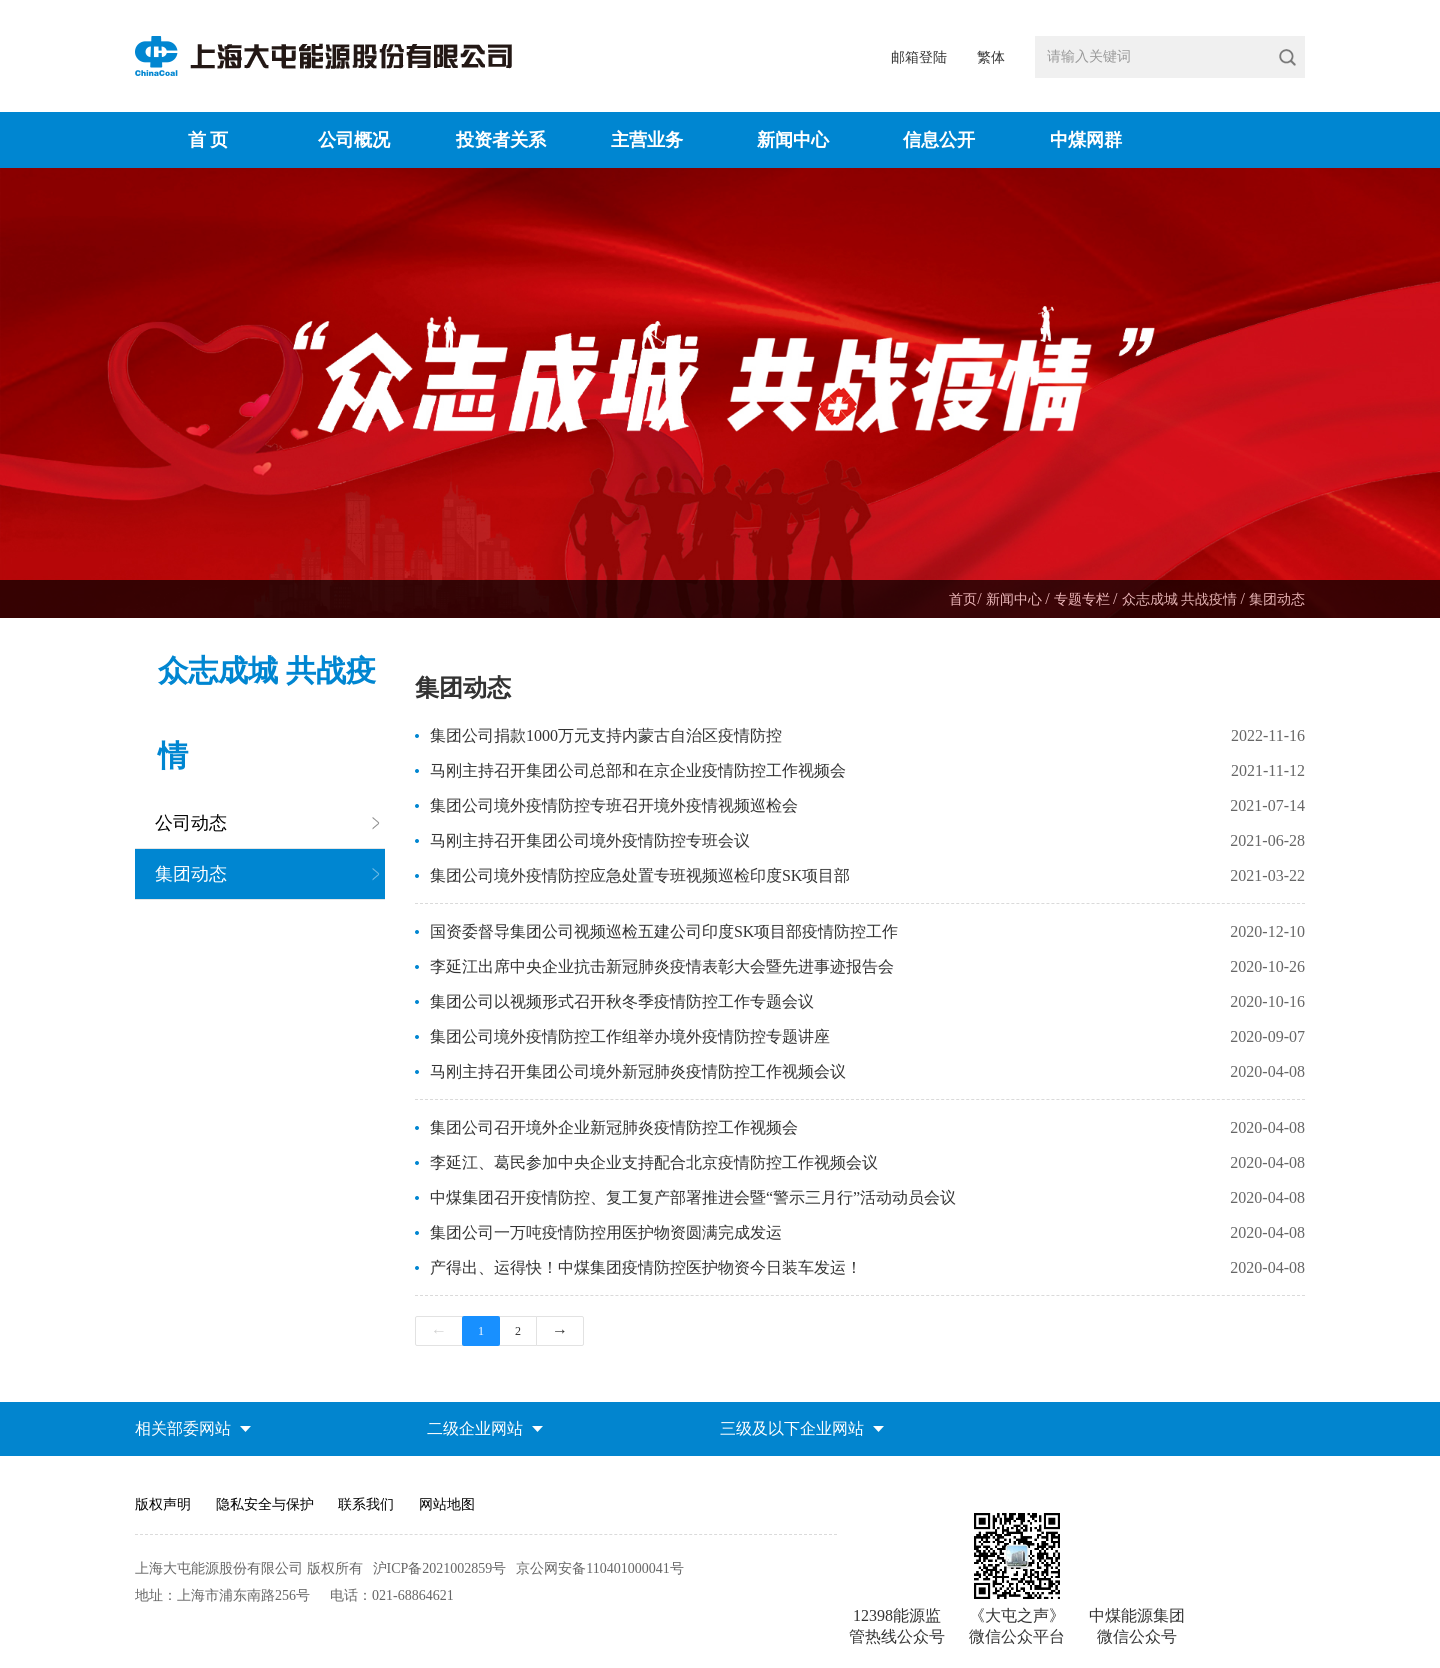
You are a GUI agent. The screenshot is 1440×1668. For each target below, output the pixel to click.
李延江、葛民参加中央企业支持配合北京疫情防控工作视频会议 (654, 1162)
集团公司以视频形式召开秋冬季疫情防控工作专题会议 (622, 1001)
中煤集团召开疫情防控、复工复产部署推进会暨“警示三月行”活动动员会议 (693, 1197)
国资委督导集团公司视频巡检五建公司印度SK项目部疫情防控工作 (664, 931)
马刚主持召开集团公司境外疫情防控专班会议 (590, 840)
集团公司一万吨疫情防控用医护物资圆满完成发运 (606, 1232)
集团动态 (1277, 599)
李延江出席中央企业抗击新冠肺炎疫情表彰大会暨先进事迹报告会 (662, 966)
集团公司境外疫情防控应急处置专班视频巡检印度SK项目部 (640, 875)
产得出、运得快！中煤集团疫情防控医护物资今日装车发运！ (646, 1267)
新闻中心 (1016, 599)
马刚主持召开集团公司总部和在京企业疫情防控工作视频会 (638, 770)
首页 (963, 599)
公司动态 (191, 823)
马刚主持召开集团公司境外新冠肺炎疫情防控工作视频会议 (638, 1071)
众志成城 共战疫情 (1181, 599)
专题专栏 (1084, 599)
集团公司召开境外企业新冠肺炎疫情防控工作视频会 (614, 1127)
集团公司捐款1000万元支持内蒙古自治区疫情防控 (606, 735)
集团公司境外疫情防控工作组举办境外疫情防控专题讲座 (630, 1036)
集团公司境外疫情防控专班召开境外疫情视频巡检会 (614, 805)
